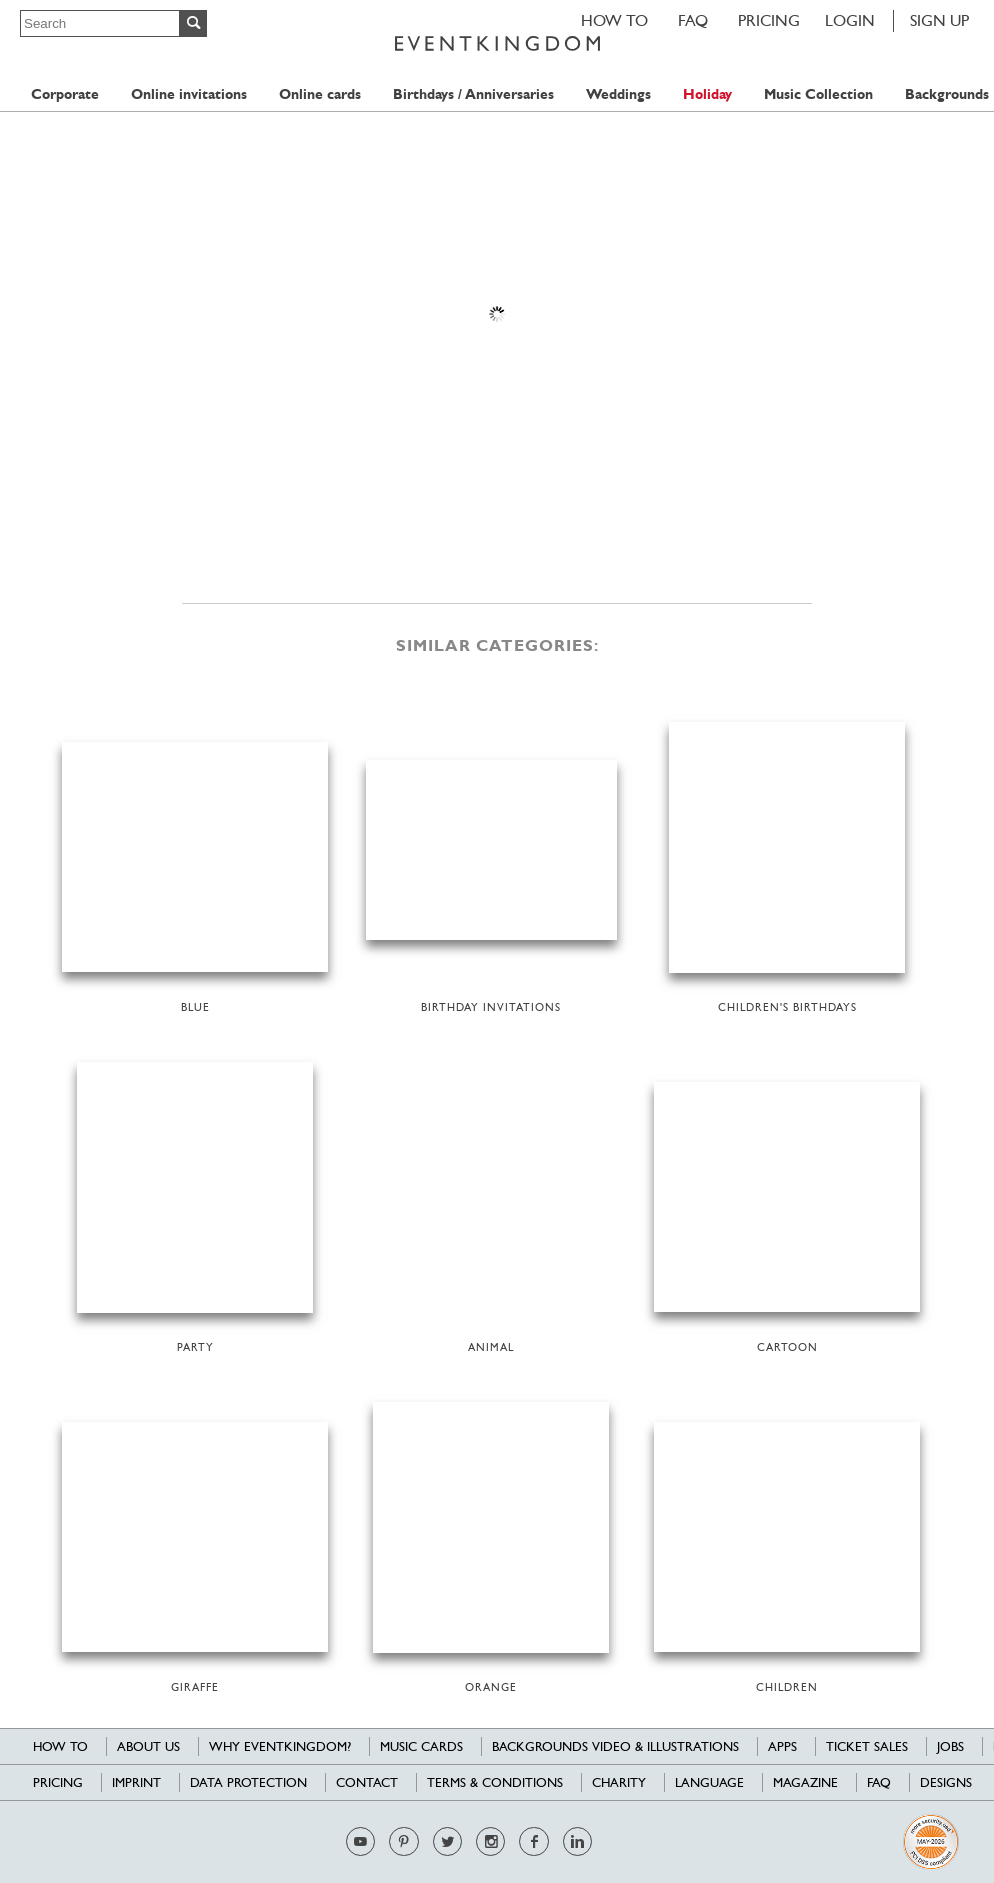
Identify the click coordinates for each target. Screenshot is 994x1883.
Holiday (707, 94)
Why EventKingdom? (280, 1746)
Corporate (65, 94)
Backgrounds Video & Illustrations (615, 1746)
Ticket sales (867, 1746)
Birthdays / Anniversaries (473, 94)
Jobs (950, 1746)
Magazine (805, 1782)
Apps (782, 1746)
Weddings (618, 94)
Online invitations (189, 94)
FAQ (693, 20)
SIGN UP (939, 20)
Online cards (320, 94)
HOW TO (614, 20)
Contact (367, 1782)
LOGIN (850, 20)
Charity (619, 1782)
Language (709, 1782)
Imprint (136, 1782)
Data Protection (248, 1782)
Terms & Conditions (495, 1782)
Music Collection (818, 94)
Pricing (769, 20)
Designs (946, 1782)
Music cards (421, 1746)
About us (148, 1746)
